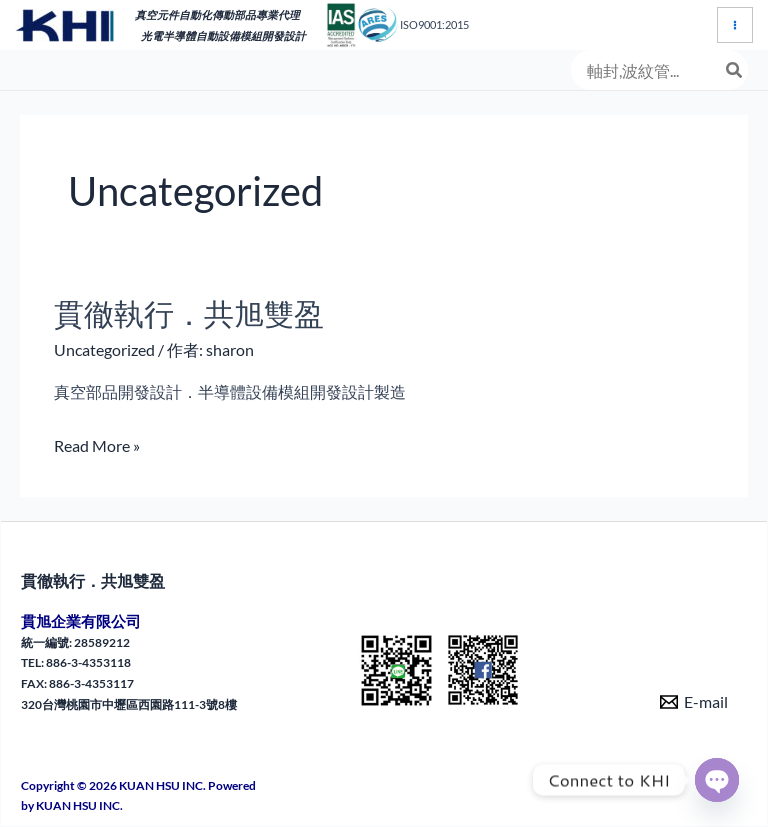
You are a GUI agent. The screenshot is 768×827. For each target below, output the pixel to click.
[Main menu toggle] (735, 25)
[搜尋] (735, 70)
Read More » (97, 446)
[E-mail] (694, 702)
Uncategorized (104, 349)
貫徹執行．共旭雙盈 (189, 313)
